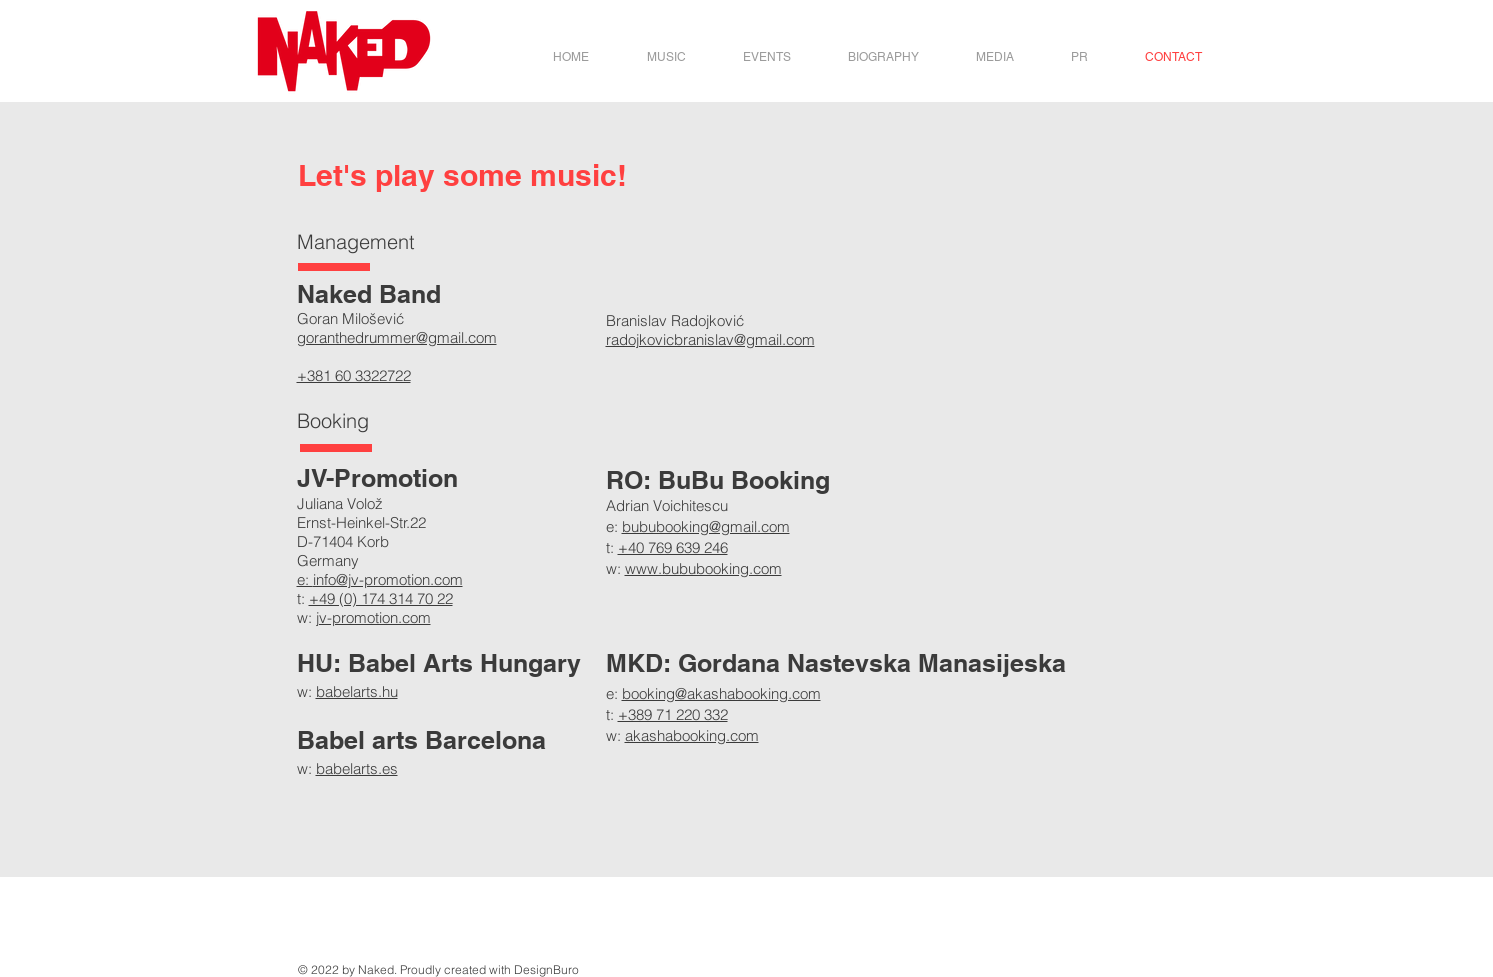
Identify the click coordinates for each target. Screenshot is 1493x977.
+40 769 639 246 (673, 547)
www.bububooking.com (703, 568)
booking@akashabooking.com (721, 693)
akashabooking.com (692, 735)
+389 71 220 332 (673, 714)
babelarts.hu (357, 691)
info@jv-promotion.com (388, 579)
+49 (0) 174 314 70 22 (381, 598)
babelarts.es (357, 768)
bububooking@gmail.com (706, 526)
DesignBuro (546, 969)
